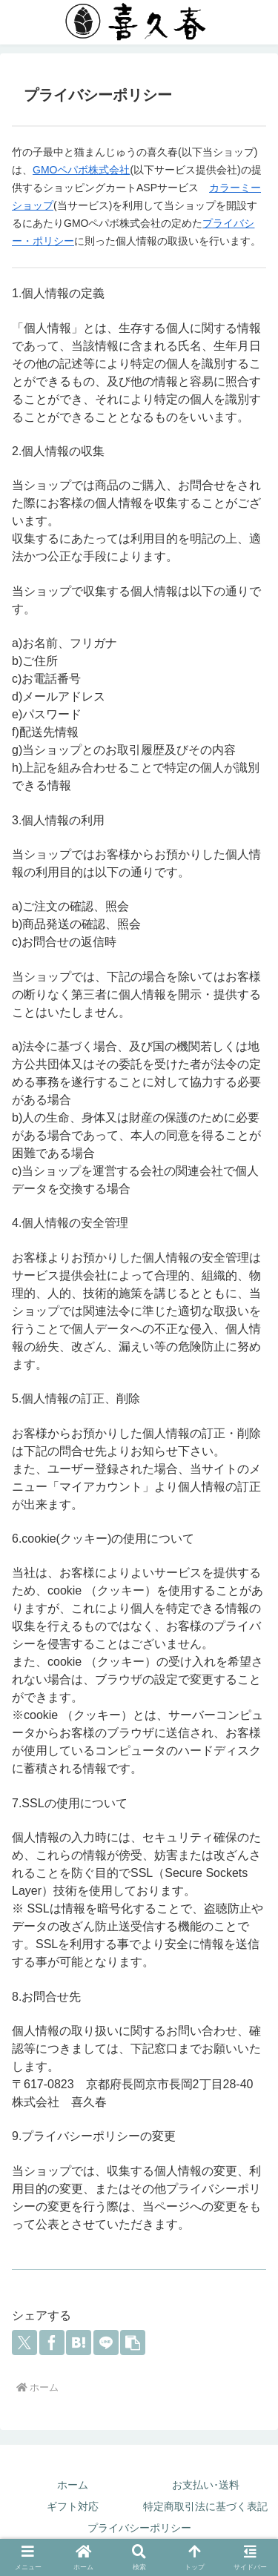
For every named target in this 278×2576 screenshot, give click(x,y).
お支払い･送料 (205, 2485)
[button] (132, 2342)
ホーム (72, 2485)
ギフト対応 (73, 2506)
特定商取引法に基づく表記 (205, 2506)
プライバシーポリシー (139, 2528)
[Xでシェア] (24, 2342)
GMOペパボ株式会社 (81, 170)
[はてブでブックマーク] (78, 2342)
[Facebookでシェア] (51, 2342)
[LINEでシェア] (106, 2342)
